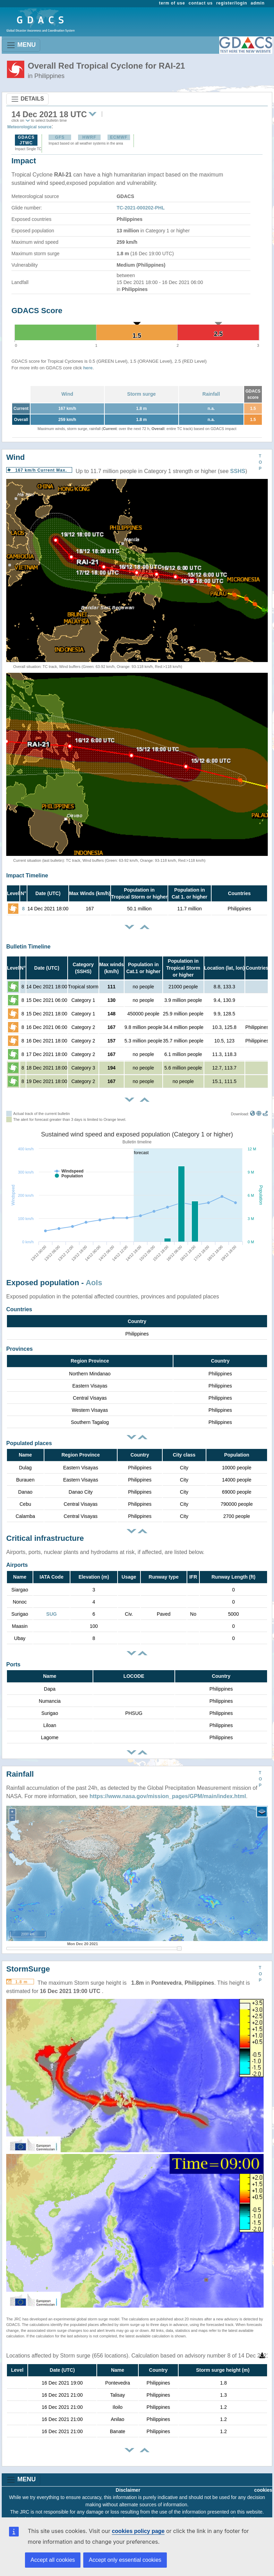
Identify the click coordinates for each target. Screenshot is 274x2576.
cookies (263, 2490)
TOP (260, 462)
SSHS (238, 471)
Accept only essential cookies (125, 2560)
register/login (231, 3)
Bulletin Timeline (28, 947)
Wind (67, 394)
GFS (60, 137)
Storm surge (141, 394)
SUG (51, 1614)
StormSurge (28, 1969)
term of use (172, 3)
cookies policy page (138, 2531)
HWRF (89, 137)
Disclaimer (128, 2490)
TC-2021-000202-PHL (141, 208)
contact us (201, 3)
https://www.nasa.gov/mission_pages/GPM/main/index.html (167, 1796)
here (88, 367)
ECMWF (118, 137)
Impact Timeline (27, 875)
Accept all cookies (53, 2560)
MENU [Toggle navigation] (21, 45)
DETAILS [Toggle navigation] (27, 99)
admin (258, 3)
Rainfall (211, 394)
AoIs (94, 1282)
